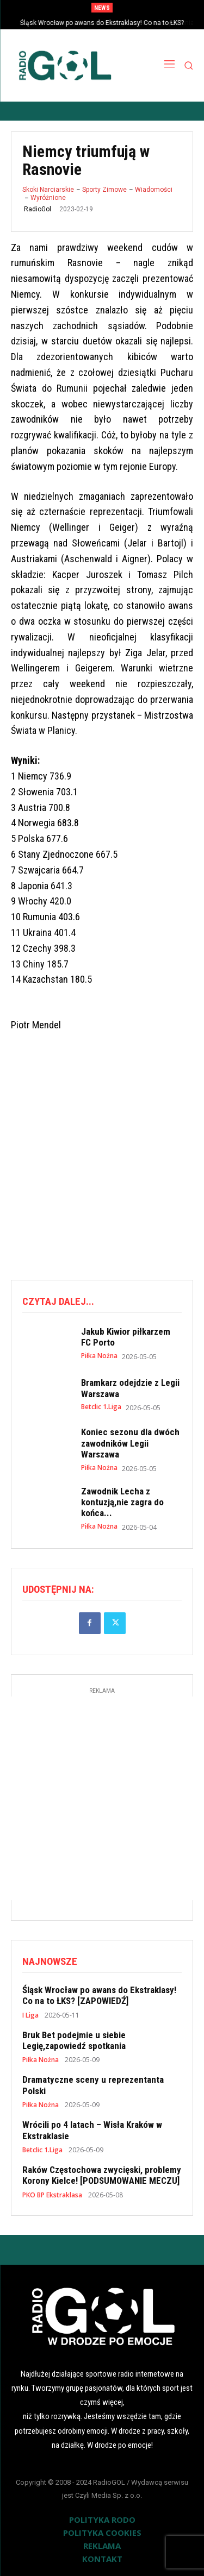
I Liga (30, 2015)
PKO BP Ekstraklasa (52, 2195)
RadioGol (37, 209)
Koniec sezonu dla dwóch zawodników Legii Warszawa (130, 1443)
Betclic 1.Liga (101, 1407)
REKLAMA (102, 2545)
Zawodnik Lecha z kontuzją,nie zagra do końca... (122, 1502)
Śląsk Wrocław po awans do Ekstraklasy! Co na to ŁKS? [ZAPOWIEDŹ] (99, 1995)
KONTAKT (102, 2558)
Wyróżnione (48, 197)
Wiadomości (153, 189)
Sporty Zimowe (104, 189)
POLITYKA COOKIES (102, 2532)
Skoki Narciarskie (48, 189)
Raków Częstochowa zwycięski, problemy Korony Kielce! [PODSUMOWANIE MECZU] (101, 2175)
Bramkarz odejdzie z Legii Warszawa (130, 1388)
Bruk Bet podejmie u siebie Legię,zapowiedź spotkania (74, 2040)
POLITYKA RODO (102, 2519)
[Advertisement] (102, 1157)
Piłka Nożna (99, 1356)
